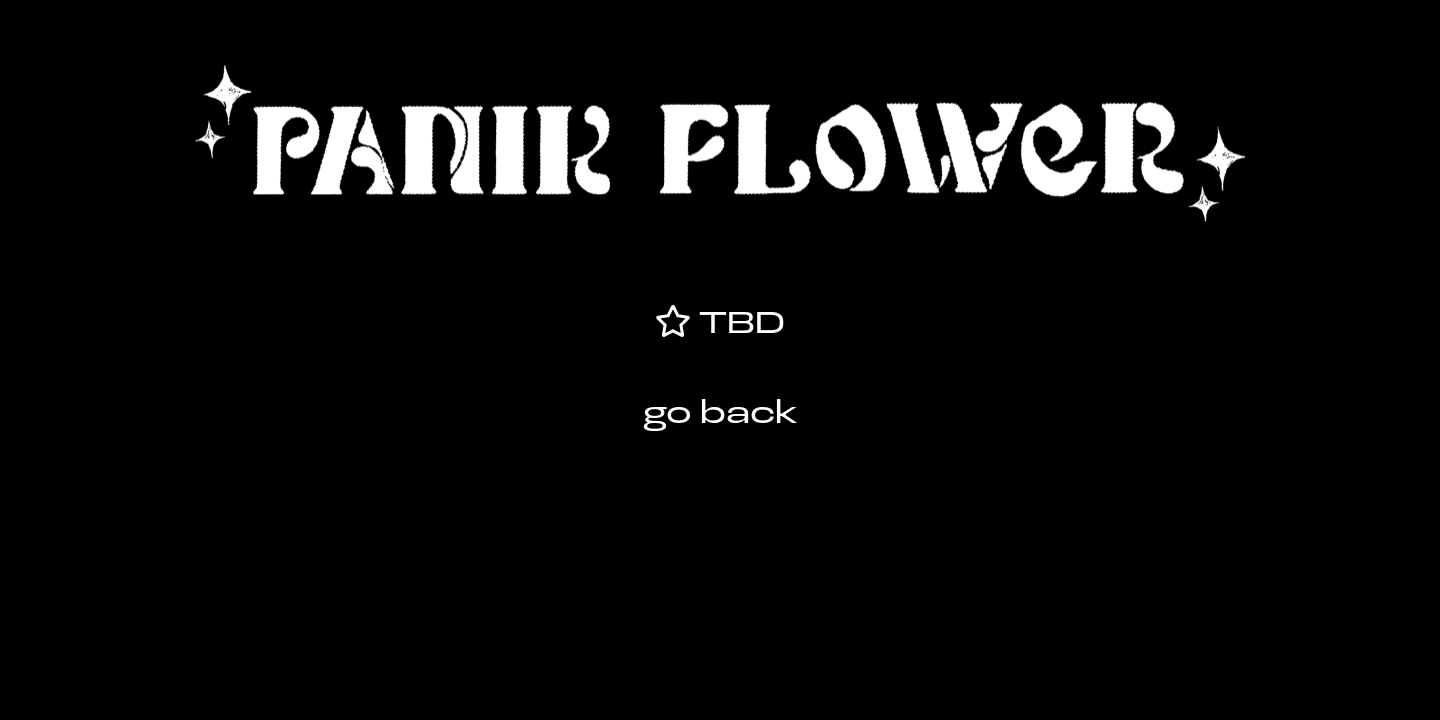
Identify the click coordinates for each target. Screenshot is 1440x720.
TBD (737, 325)
